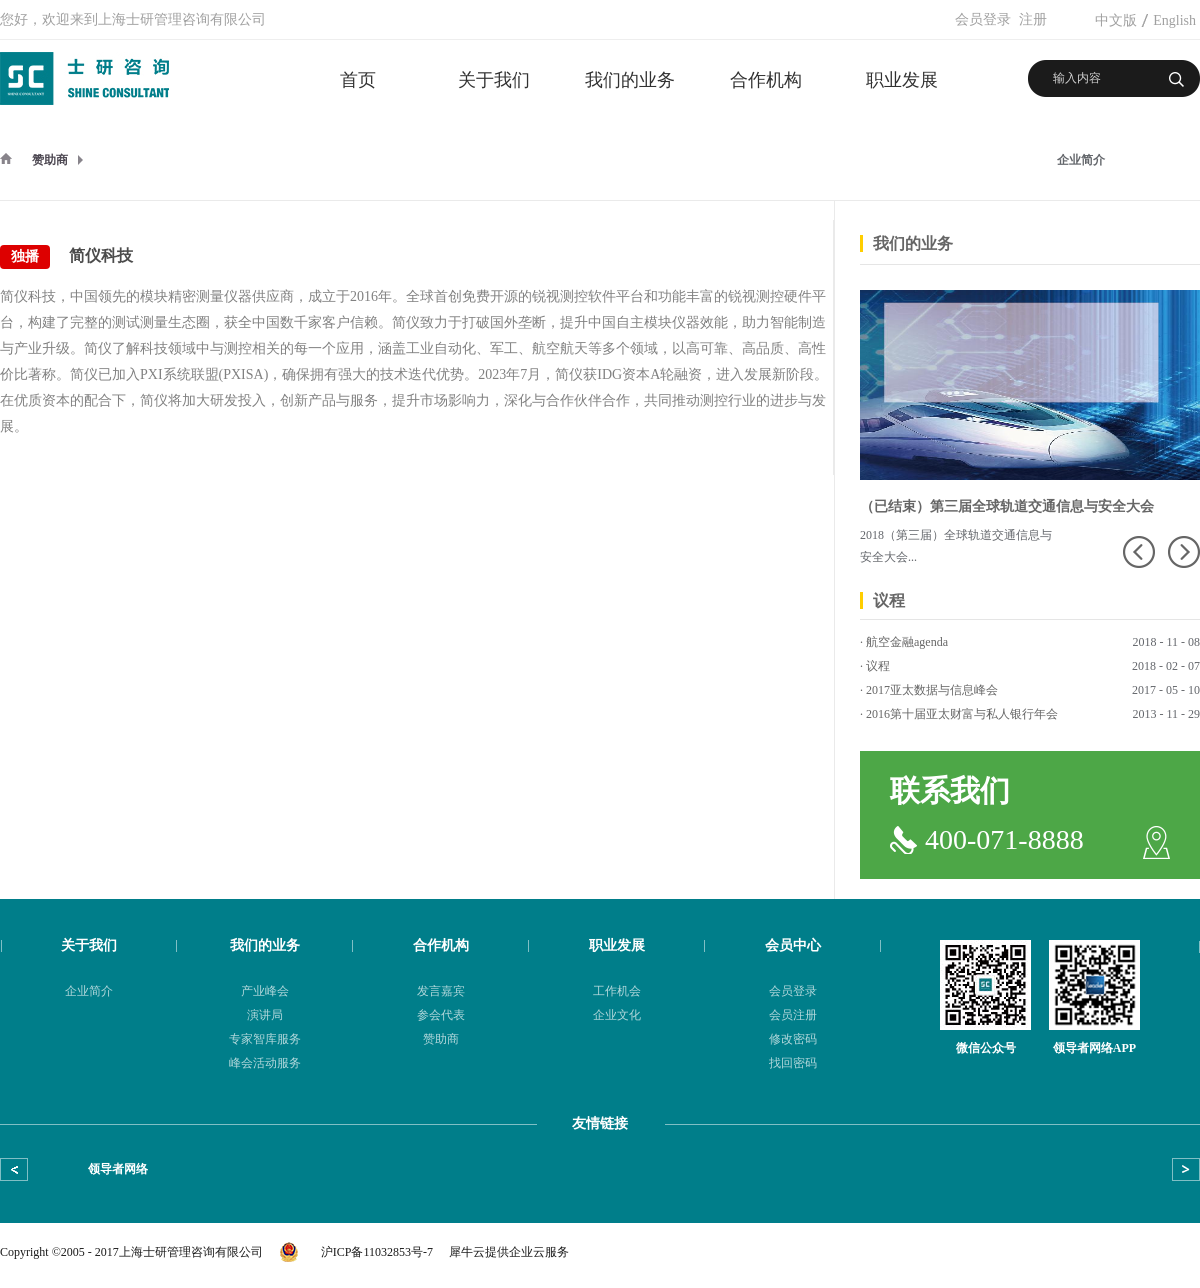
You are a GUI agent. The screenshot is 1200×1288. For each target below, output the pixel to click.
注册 (1033, 19)
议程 (878, 666)
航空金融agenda (907, 642)
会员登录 (983, 19)
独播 (25, 256)
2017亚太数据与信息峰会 (932, 690)
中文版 (1116, 20)
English (1174, 20)
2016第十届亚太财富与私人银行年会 (962, 714)
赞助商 (50, 160)
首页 (358, 80)
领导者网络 (118, 1169)
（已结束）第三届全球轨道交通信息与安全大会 (1007, 506)
